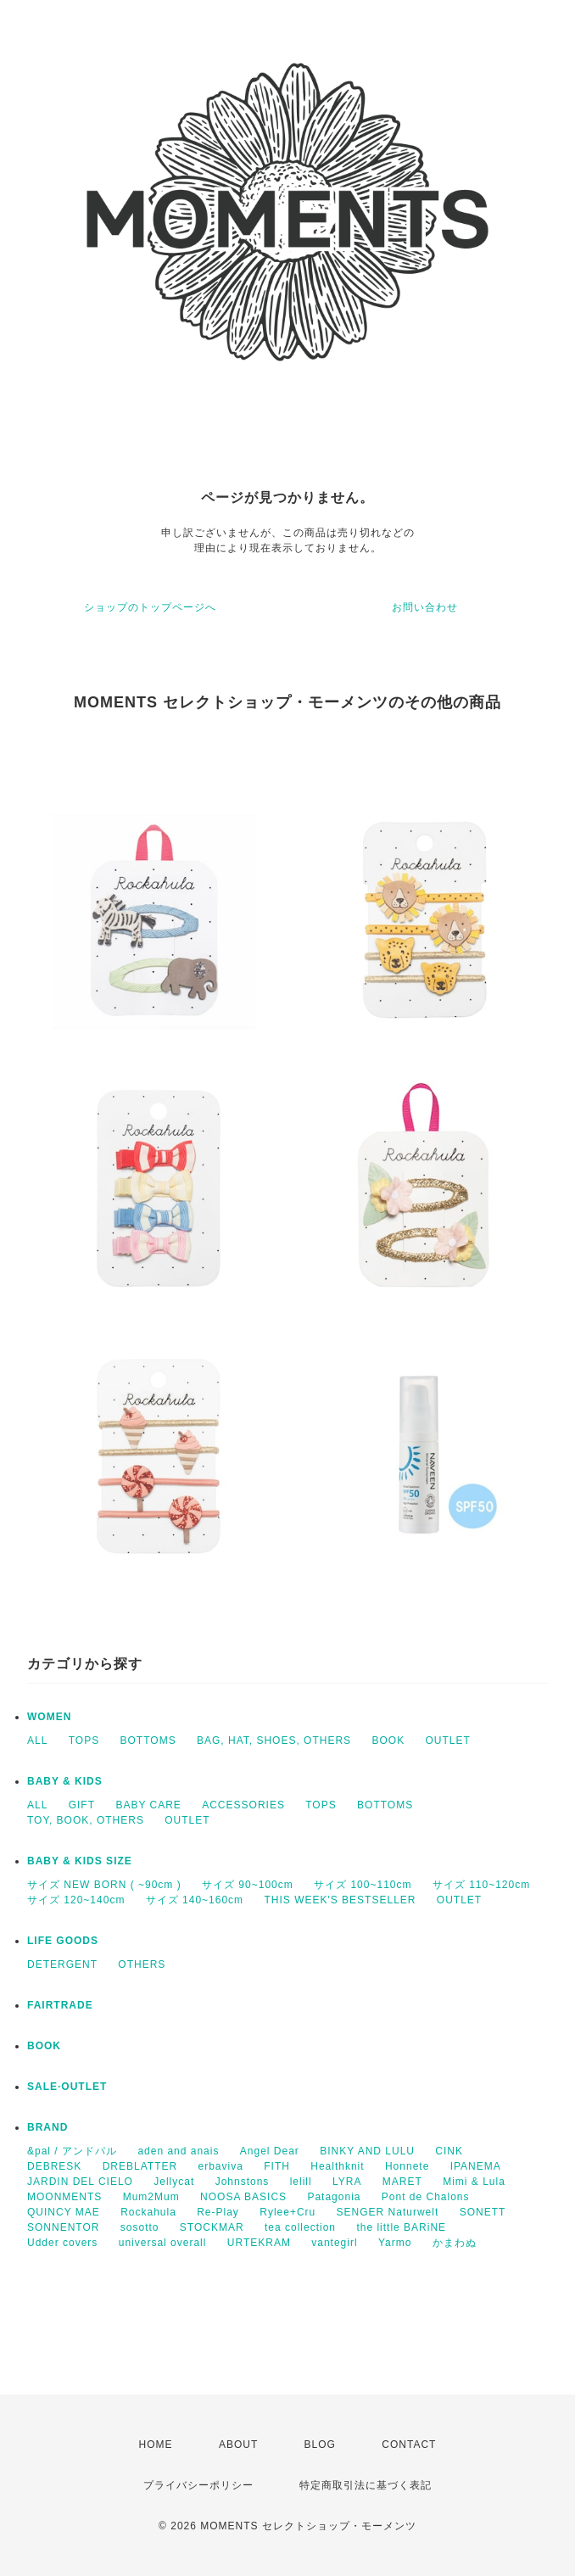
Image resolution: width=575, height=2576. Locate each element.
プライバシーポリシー (198, 2485)
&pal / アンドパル (72, 2151)
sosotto (139, 2227)
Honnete (407, 2166)
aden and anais (178, 2151)
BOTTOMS (148, 1740)
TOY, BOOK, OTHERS (85, 1820)
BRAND (47, 2127)
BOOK (388, 1740)
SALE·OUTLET (67, 2087)
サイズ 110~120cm (481, 1885)
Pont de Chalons (426, 2197)
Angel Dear (269, 2151)
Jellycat (174, 2182)
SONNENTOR (63, 2227)
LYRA (346, 2182)
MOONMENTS (64, 2197)
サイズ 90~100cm (247, 1885)
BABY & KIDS (65, 1781)
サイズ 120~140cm (76, 1900)
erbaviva (220, 2166)
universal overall (163, 2243)
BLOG (320, 2444)
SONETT (483, 2212)
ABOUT (238, 2444)
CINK (449, 2151)
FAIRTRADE (60, 2005)
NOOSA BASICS (243, 2197)
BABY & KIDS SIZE (79, 1861)
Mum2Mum (151, 2197)
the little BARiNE (401, 2227)
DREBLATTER (140, 2166)
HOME (156, 2444)
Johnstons (242, 2182)
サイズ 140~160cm (194, 1900)
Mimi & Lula (474, 2182)
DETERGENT (62, 1964)
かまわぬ (455, 2243)
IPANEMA (475, 2166)
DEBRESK (54, 2166)
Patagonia (333, 2197)
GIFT (82, 1805)
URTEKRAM (259, 2243)
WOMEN (49, 1717)
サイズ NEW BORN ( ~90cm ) (104, 1885)
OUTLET (448, 1740)
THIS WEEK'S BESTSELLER (340, 1900)
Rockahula (148, 2212)
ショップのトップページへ (150, 607)
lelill (301, 2182)
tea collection (300, 2227)
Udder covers (62, 2243)
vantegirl (334, 2243)
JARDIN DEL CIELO (80, 2182)
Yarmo (394, 2243)
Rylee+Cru (287, 2212)
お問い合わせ (425, 607)
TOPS (84, 1740)
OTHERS (141, 1964)
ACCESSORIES (243, 1805)
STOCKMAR (212, 2227)
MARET (402, 2182)
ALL (37, 1740)
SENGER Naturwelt (388, 2212)
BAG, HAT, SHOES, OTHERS (274, 1740)
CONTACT (409, 2444)
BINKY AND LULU (367, 2151)
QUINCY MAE (63, 2212)
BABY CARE (148, 1805)
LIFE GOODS (62, 1941)
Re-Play (218, 2212)
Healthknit (337, 2166)
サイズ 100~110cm (362, 1885)
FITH (277, 2166)
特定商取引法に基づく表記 (365, 2485)
